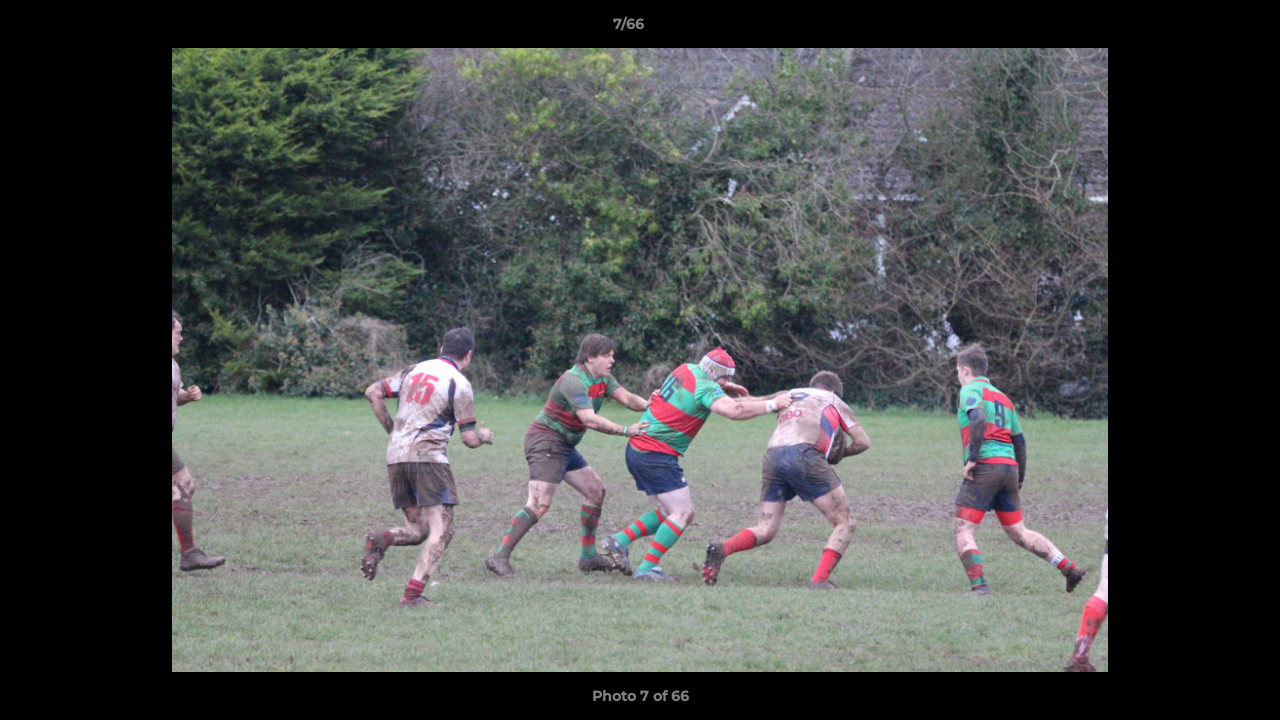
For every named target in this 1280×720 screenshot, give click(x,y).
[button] (1196, 29)
